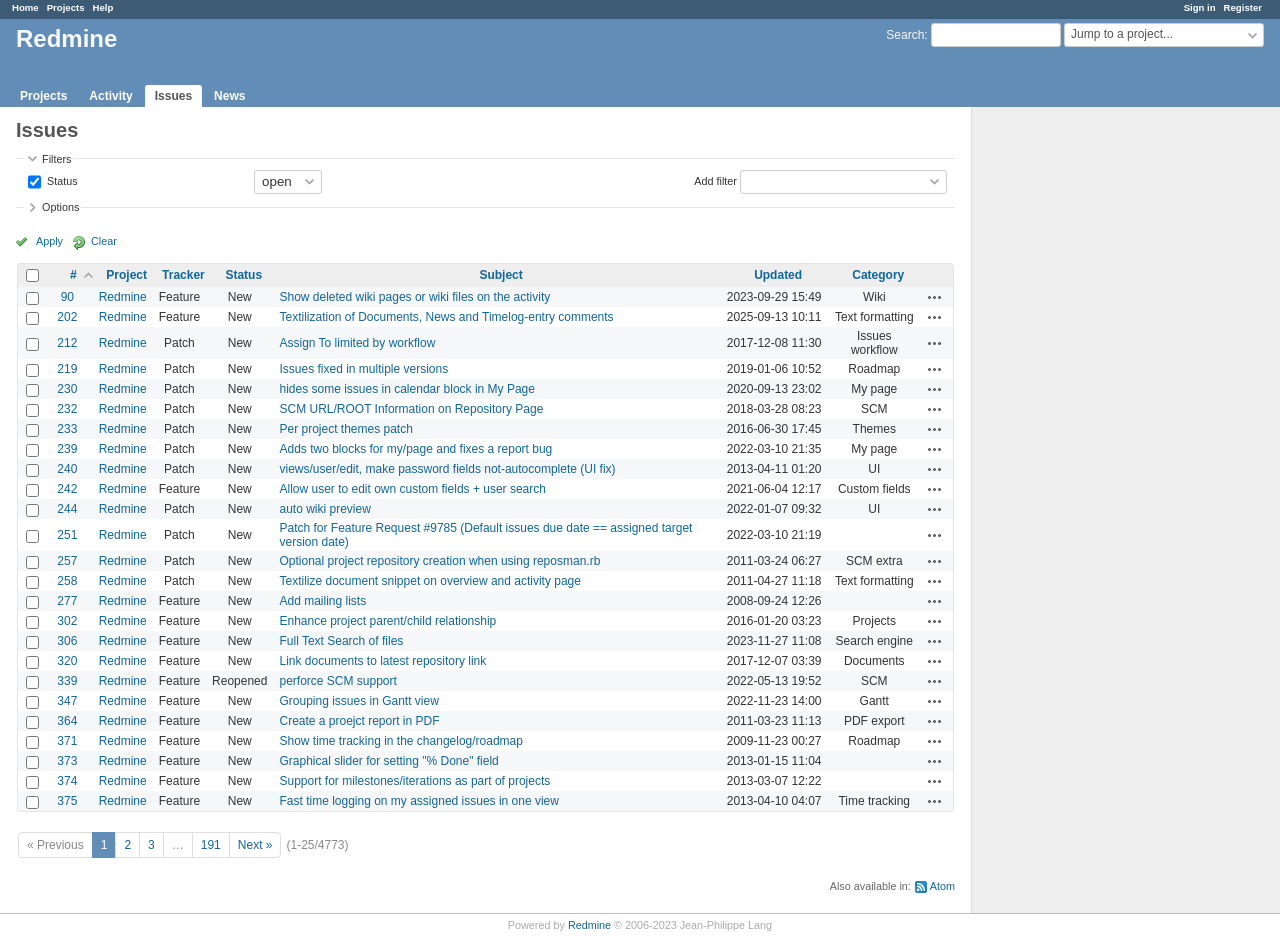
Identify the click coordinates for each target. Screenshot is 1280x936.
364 (67, 721)
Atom (942, 886)
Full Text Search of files (341, 641)
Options (60, 207)
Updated (778, 275)
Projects (66, 7)
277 (67, 601)
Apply (49, 241)
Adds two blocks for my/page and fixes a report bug (415, 449)
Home (25, 7)
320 (67, 661)
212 (67, 343)
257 (67, 561)
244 (67, 509)
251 (67, 535)
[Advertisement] (1072, 421)
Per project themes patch (345, 429)
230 (67, 389)
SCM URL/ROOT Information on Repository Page (411, 409)
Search (905, 35)
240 (67, 469)
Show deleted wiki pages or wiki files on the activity (414, 297)
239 (67, 449)
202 (67, 317)
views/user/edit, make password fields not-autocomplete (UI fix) (447, 469)
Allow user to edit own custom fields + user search (412, 489)
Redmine (123, 297)
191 (211, 845)
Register (1243, 7)
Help (103, 7)
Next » (255, 845)
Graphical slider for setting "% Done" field (388, 761)
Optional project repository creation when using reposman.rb (439, 561)
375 (67, 801)
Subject (500, 275)
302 (67, 621)
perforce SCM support (337, 681)
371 (67, 741)
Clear (104, 241)
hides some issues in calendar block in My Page (406, 389)
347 (67, 701)
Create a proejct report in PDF (359, 721)
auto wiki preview (324, 509)
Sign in (1200, 7)
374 (67, 781)
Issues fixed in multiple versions (363, 369)
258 (67, 581)
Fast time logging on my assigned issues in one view (418, 801)
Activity (110, 96)
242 (67, 489)
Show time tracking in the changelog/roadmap (400, 741)
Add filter (715, 180)
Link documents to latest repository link (382, 661)
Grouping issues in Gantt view (358, 701)
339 (67, 681)
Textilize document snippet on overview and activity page (430, 581)
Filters (56, 159)
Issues (173, 96)
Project (126, 275)
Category (878, 275)
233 (67, 429)
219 (67, 369)
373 (67, 761)
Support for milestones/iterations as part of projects (414, 781)
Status (61, 180)
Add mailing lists (322, 601)
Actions (935, 297)
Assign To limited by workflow (357, 343)
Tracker (183, 275)
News (229, 96)
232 (67, 409)
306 (67, 641)
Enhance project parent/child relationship (387, 621)
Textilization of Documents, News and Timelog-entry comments (446, 317)
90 (67, 297)
